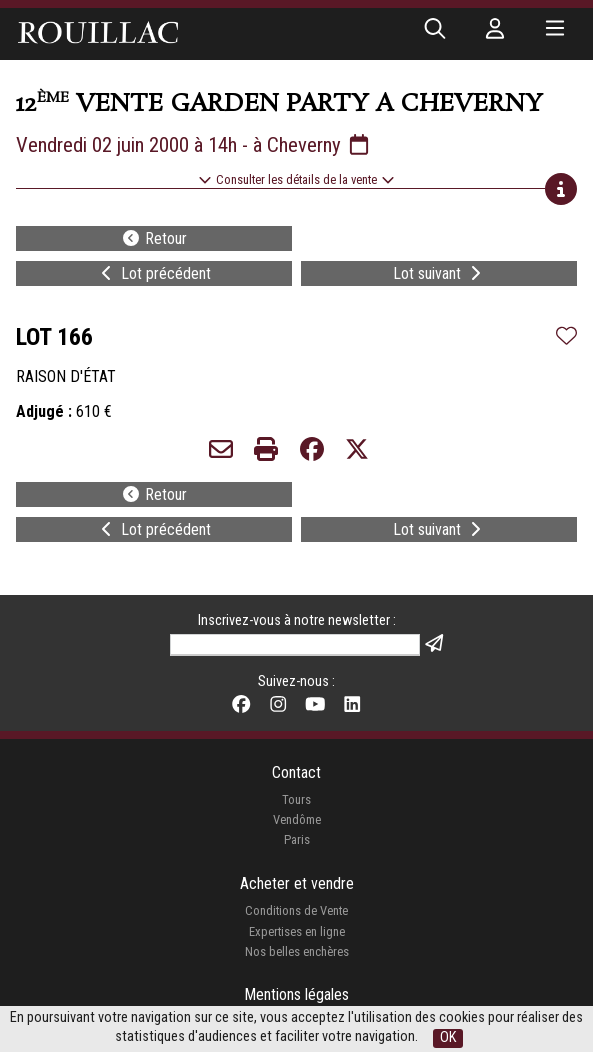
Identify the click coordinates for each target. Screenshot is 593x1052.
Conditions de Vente (296, 910)
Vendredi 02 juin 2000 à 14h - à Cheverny (194, 145)
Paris (297, 839)
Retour (154, 238)
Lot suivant (439, 273)
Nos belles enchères (297, 951)
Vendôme (297, 819)
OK (448, 1037)
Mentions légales (296, 994)
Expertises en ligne (297, 931)
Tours (296, 799)
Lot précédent (154, 273)
